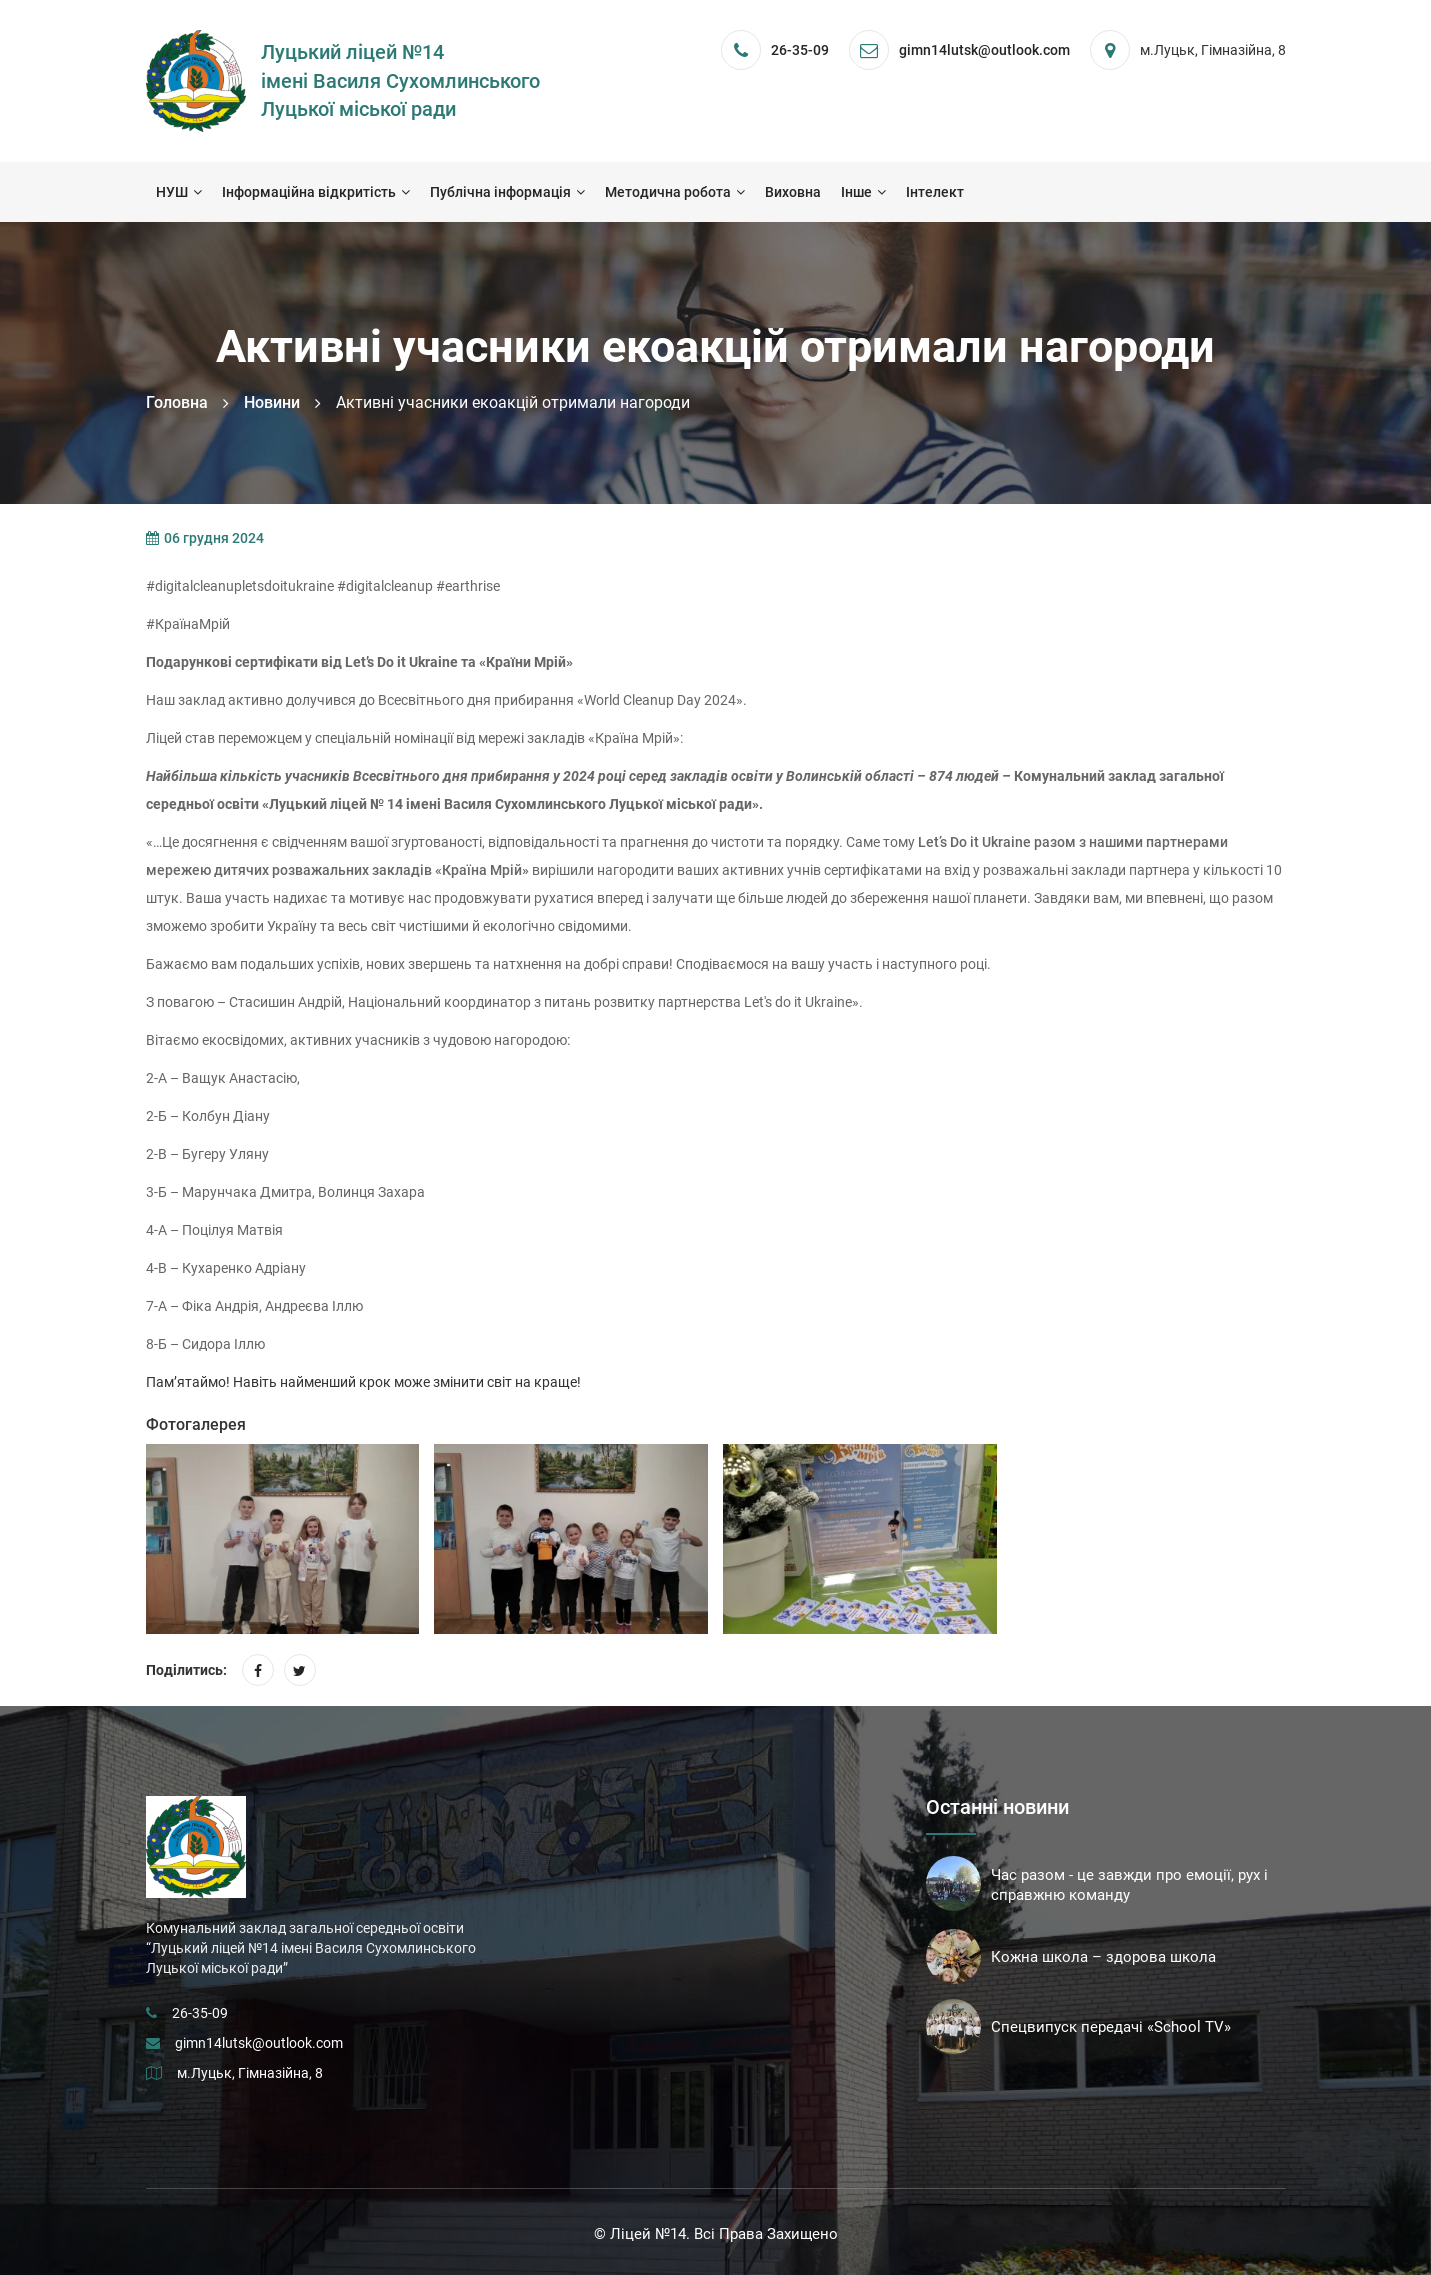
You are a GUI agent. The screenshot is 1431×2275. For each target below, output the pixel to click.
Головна (177, 402)
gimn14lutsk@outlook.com (259, 2043)
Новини (272, 402)
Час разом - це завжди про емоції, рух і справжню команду (1129, 1885)
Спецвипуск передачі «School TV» (1111, 2027)
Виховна (793, 192)
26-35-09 (800, 50)
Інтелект (935, 192)
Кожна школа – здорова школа (1103, 1957)
